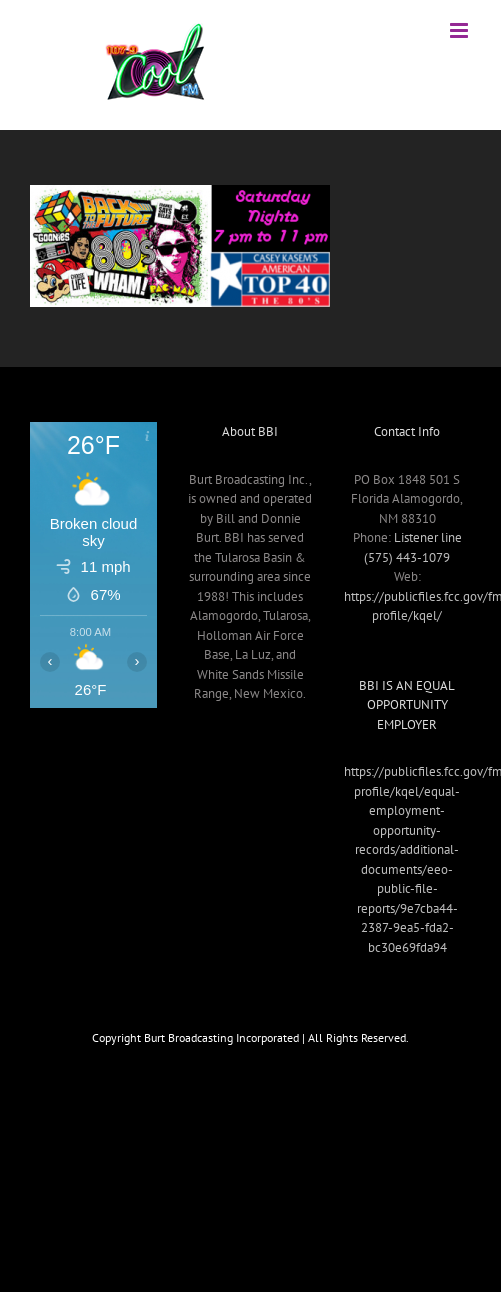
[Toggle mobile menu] (460, 30)
